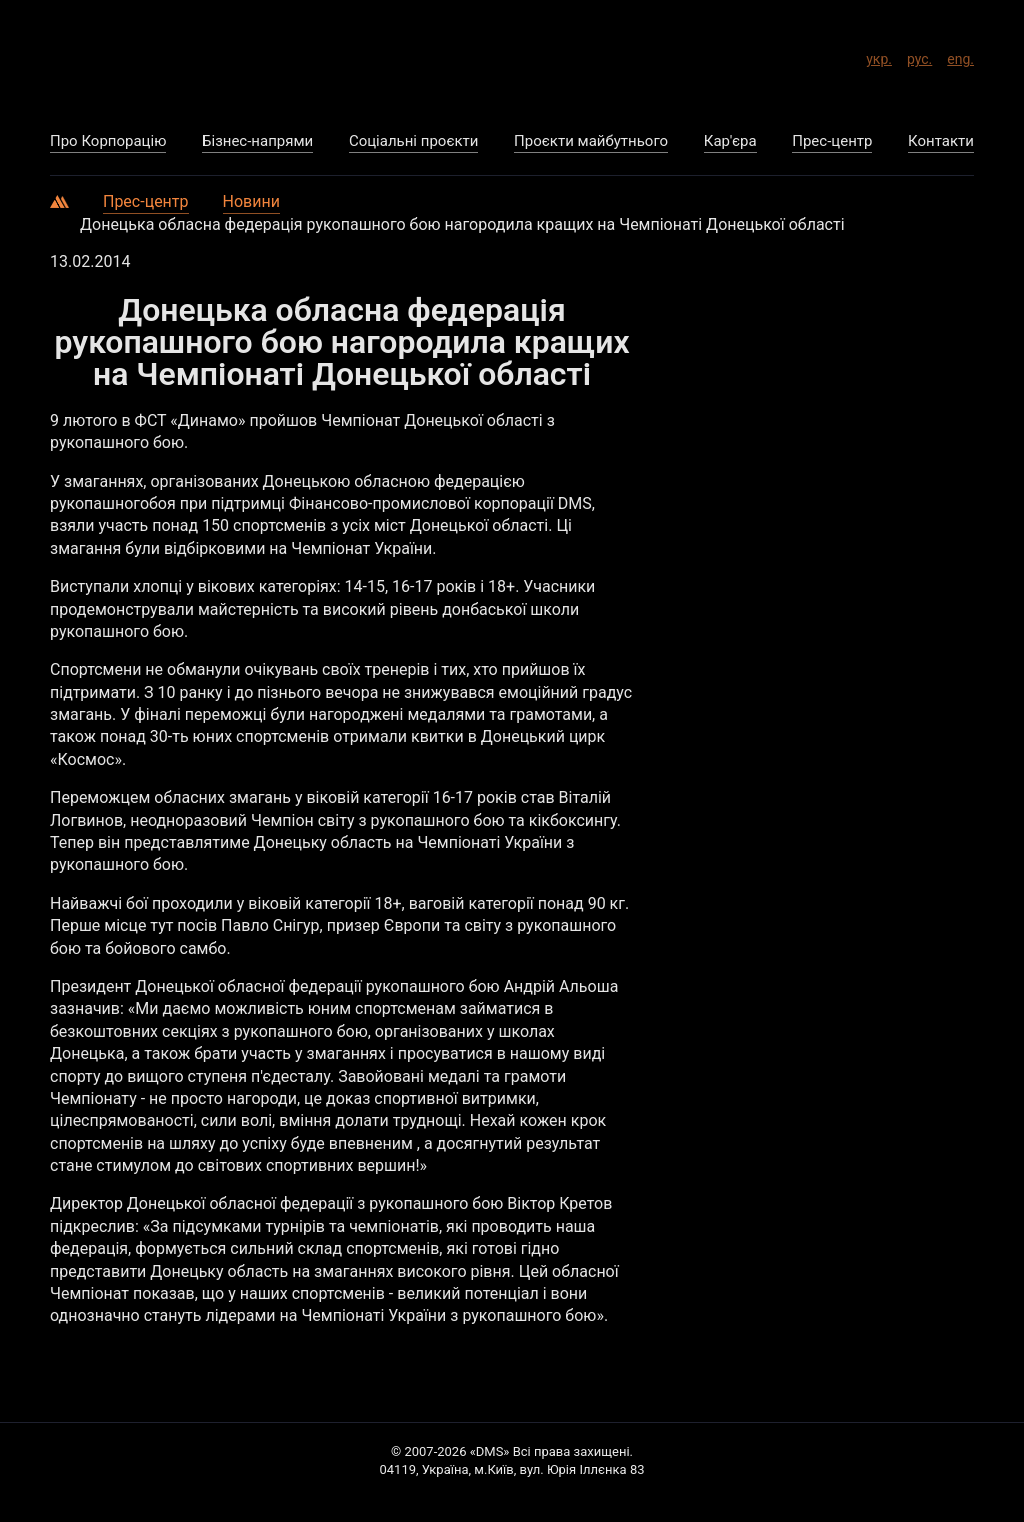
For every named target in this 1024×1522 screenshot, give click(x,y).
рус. (919, 56)
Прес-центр (146, 201)
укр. (879, 56)
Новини (251, 201)
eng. (960, 56)
